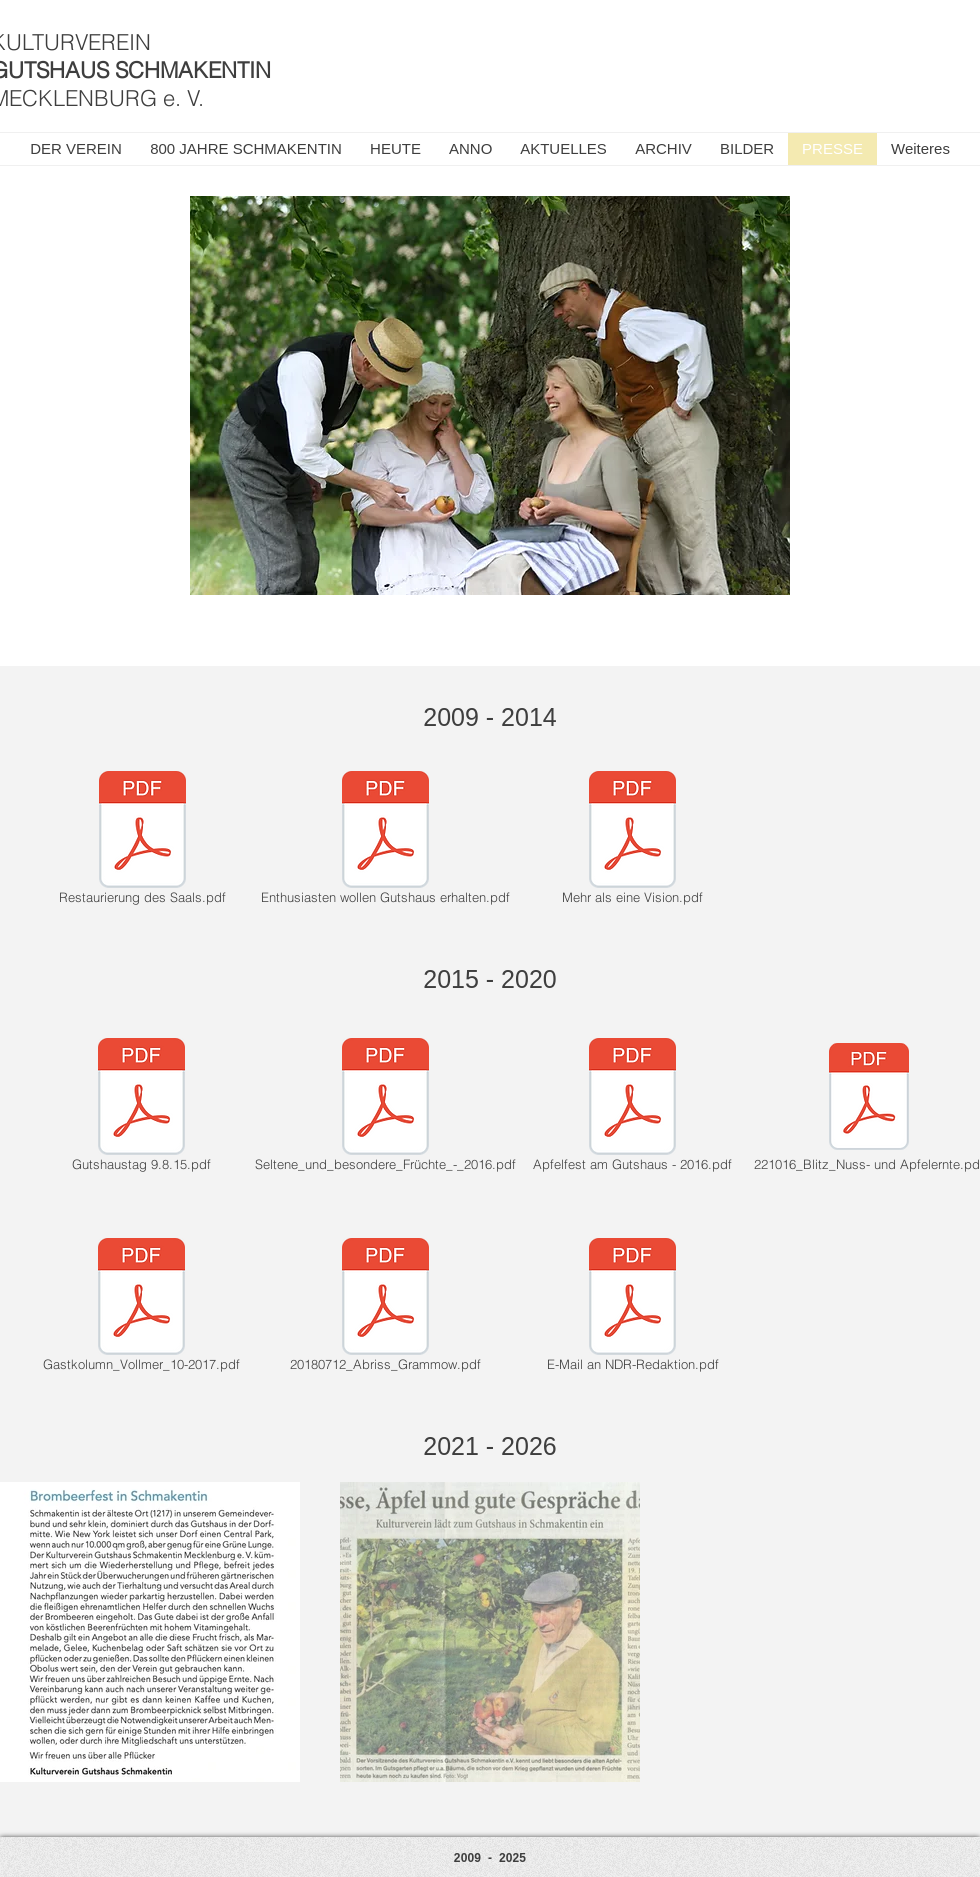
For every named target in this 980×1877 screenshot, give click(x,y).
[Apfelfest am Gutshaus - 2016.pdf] (632, 1108)
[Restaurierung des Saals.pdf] (142, 841)
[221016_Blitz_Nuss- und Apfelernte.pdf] (869, 1108)
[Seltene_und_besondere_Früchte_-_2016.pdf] (385, 1108)
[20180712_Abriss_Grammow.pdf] (385, 1308)
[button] (563, 149)
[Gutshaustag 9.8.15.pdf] (141, 1108)
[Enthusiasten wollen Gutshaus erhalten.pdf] (385, 841)
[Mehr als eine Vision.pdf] (632, 841)
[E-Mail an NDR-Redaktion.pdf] (632, 1308)
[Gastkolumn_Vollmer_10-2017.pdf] (141, 1308)
